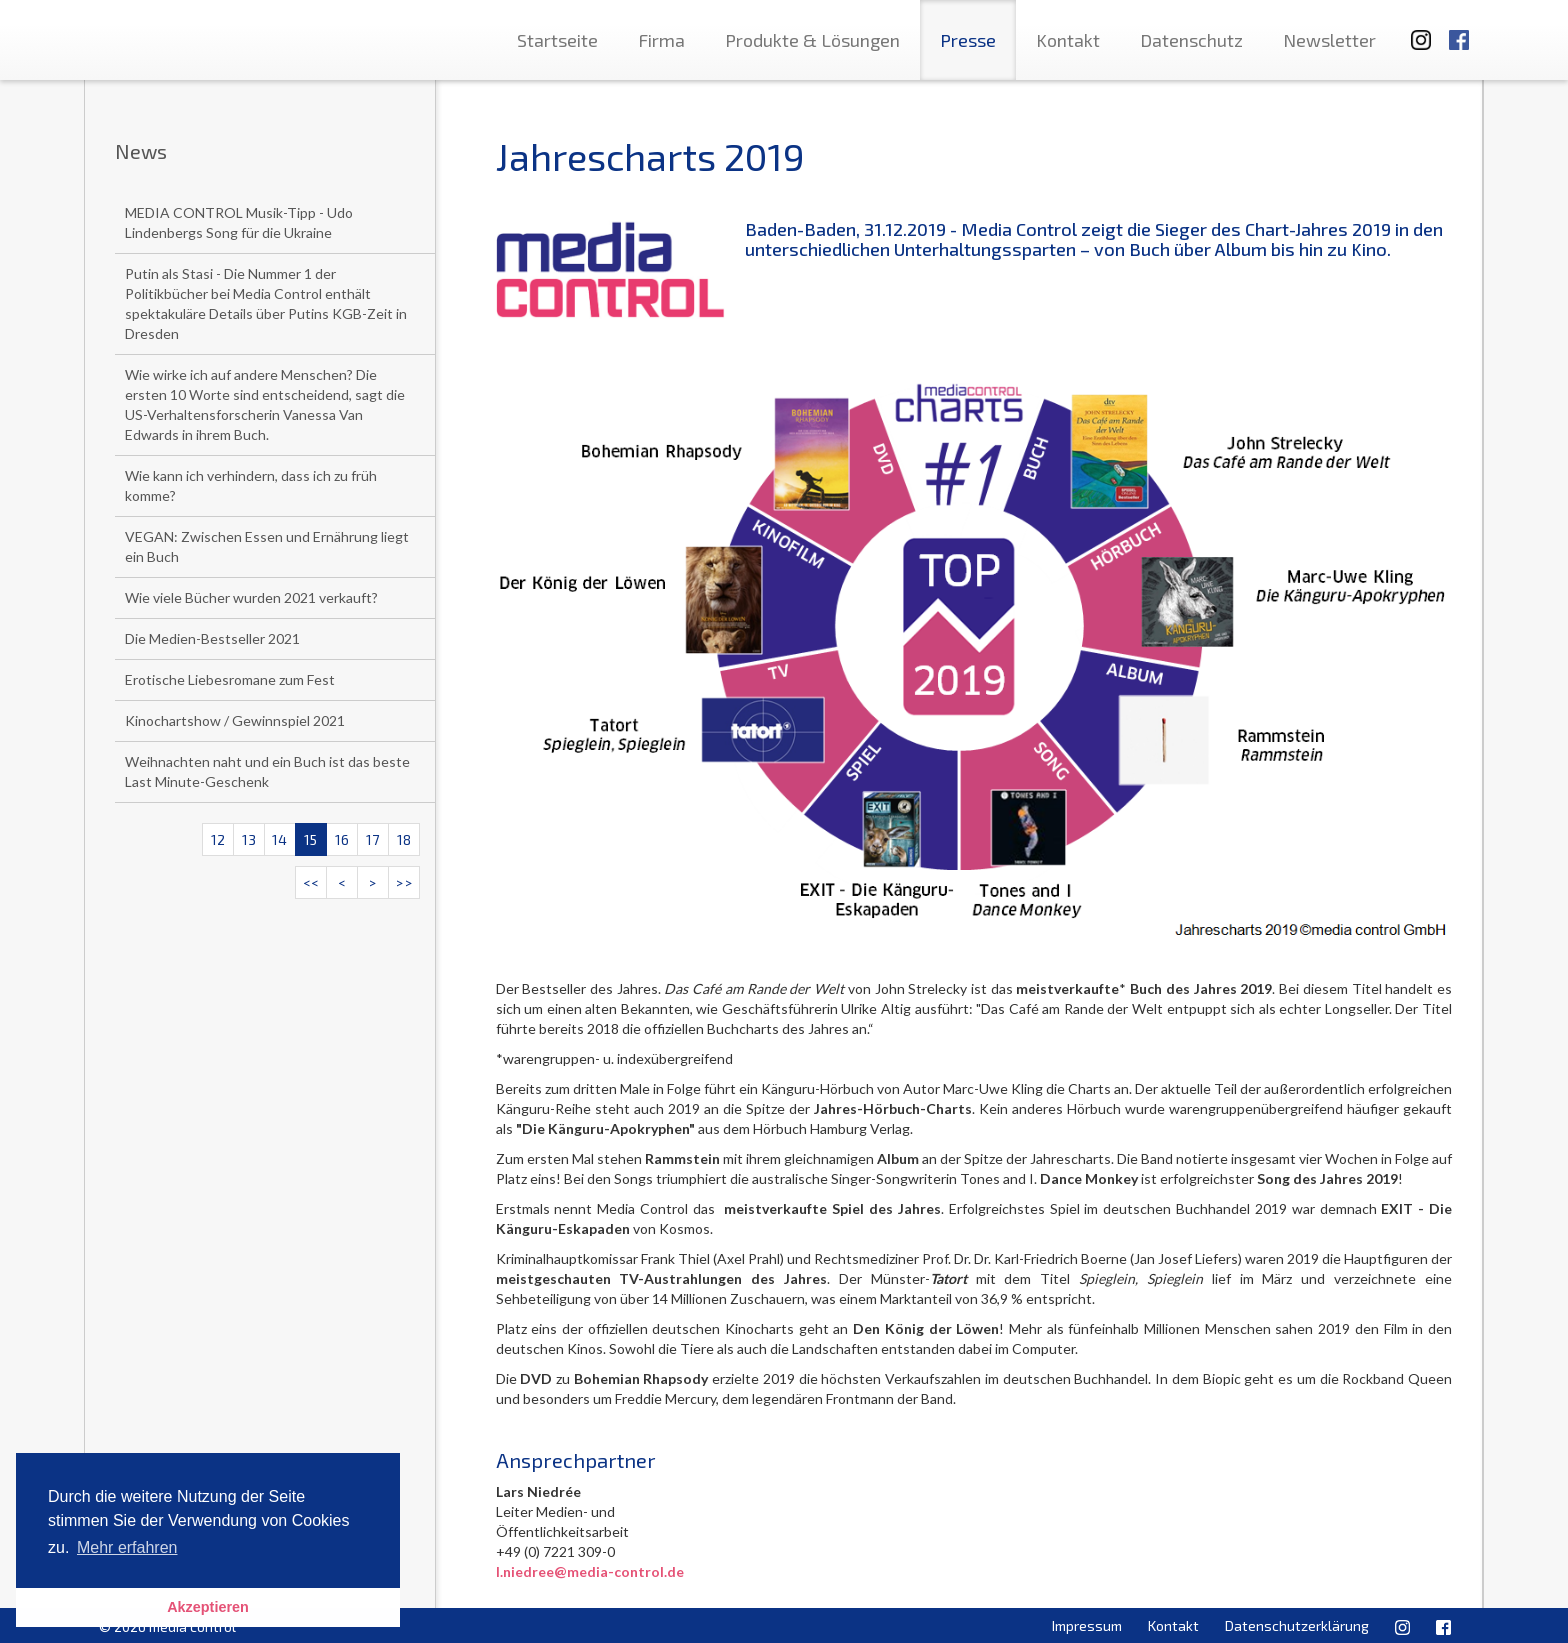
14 (279, 839)
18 (404, 839)
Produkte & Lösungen (812, 40)
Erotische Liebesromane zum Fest (230, 679)
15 (310, 839)
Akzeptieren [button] (208, 1607)
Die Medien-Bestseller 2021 (212, 638)
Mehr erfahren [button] (127, 1547)
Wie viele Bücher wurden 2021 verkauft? (251, 597)
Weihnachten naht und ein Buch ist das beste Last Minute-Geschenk (267, 771)
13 (249, 839)
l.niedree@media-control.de (590, 1571)
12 (218, 839)
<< (311, 882)
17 (372, 839)
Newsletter (1329, 40)
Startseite (557, 40)
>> (404, 882)
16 (342, 839)
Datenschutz (1191, 40)
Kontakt (1068, 40)
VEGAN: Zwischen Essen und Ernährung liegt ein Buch (267, 546)
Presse (968, 40)
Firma (661, 40)
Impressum (1087, 1625)
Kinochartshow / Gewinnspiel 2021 (235, 720)
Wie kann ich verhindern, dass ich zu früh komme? (251, 485)
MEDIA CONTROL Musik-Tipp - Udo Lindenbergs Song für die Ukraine (239, 222)
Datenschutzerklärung (1297, 1625)
